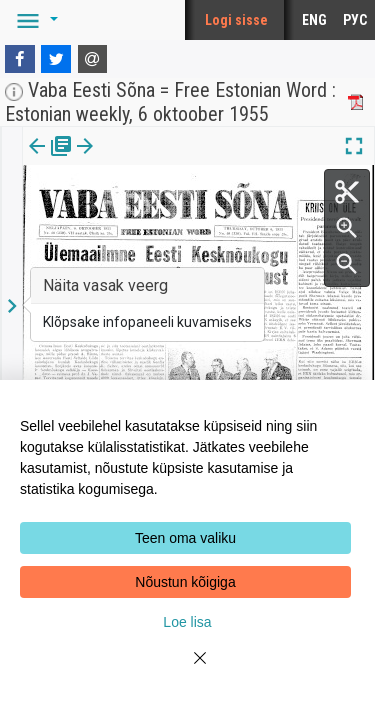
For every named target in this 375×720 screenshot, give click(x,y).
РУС (355, 20)
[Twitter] (56, 59)
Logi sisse (236, 20)
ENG (314, 20)
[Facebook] (20, 59)
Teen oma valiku (185, 538)
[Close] (188, 670)
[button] (34, 20)
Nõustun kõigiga (185, 582)
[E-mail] (93, 59)
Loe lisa (187, 622)
